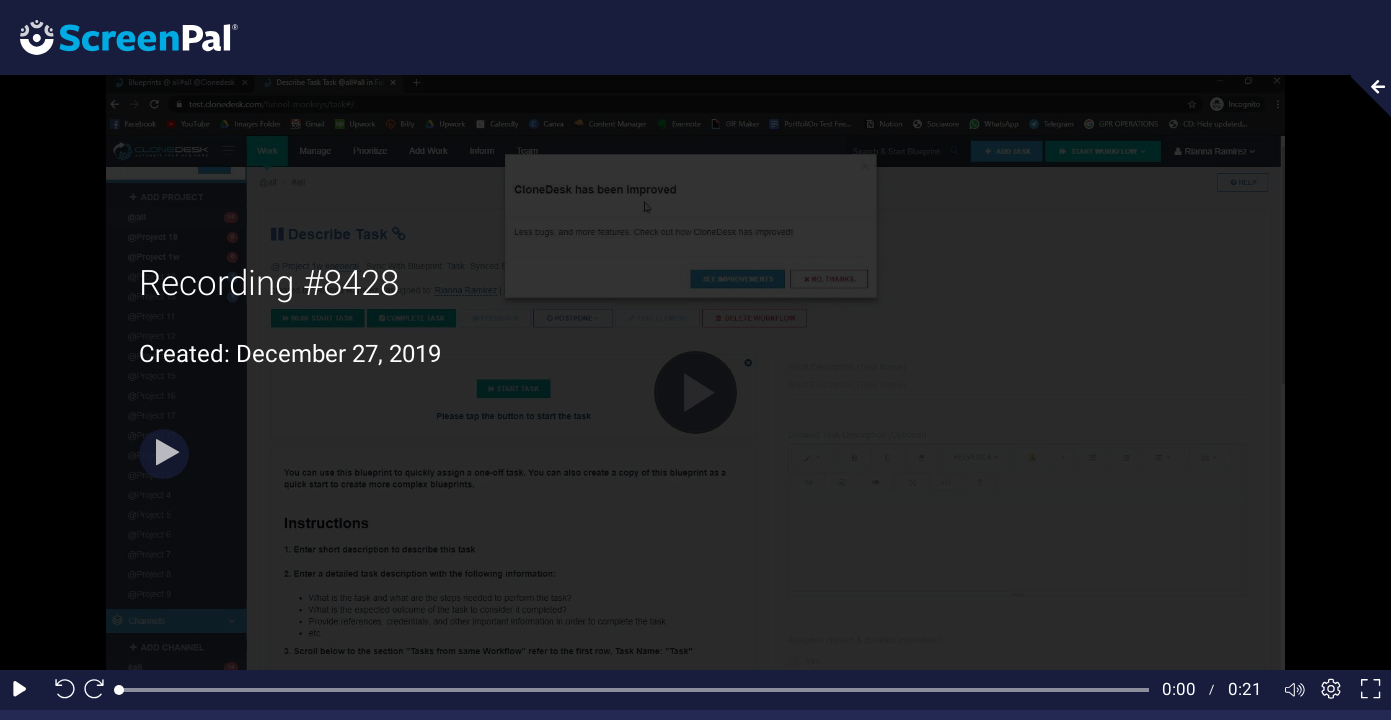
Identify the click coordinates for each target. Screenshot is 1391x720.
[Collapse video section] (1365, 96)
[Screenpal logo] (119, 36)
